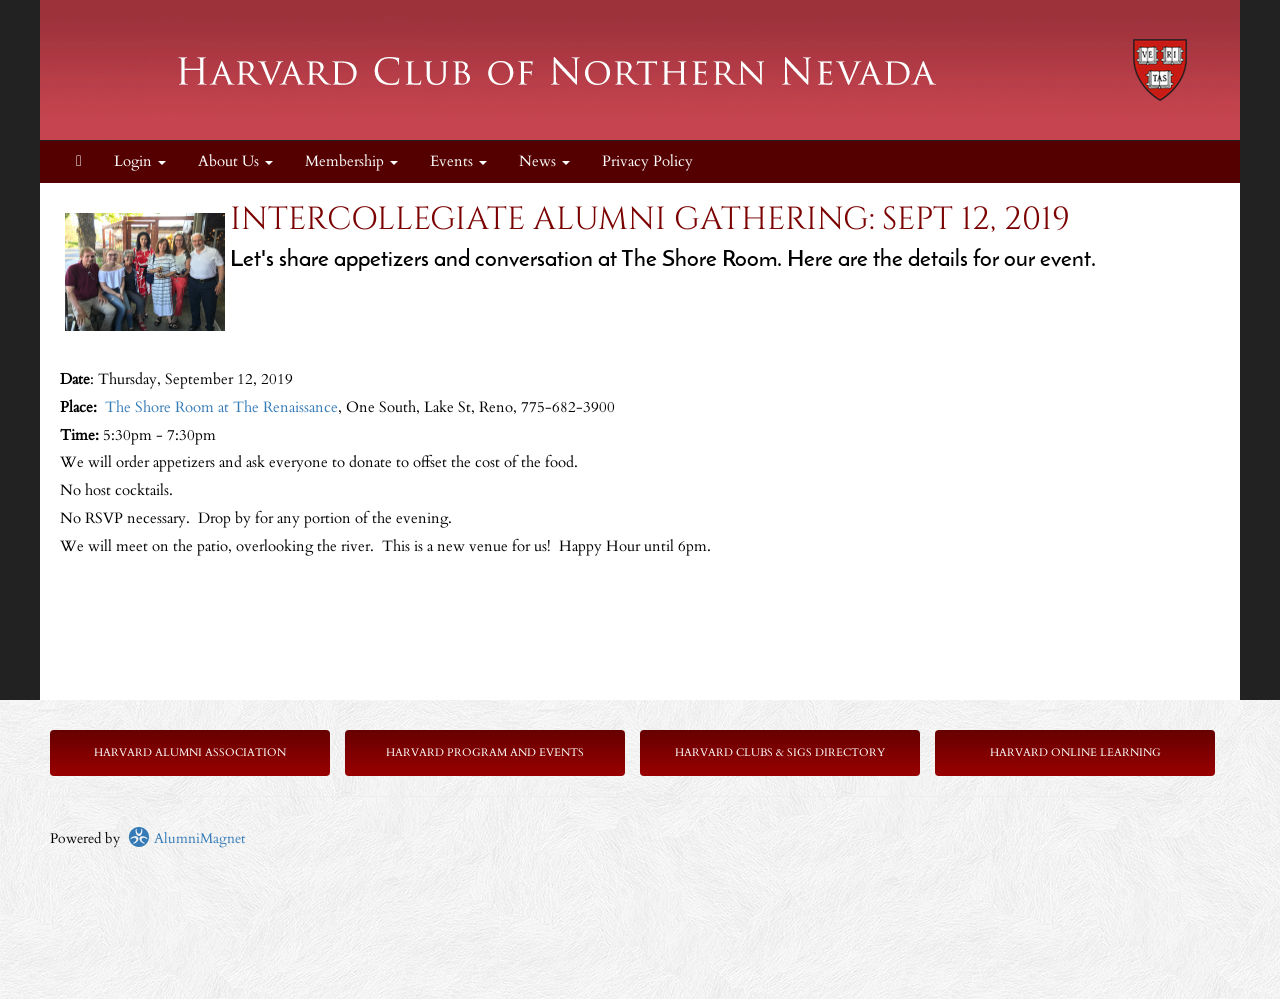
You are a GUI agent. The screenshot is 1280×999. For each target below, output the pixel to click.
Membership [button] (351, 161)
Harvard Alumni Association (190, 752)
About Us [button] (235, 161)
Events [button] (458, 161)
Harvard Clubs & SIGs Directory (780, 752)
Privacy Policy (647, 161)
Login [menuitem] (140, 161)
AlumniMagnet (186, 838)
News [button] (544, 161)
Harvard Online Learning (1075, 752)
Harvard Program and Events (485, 752)
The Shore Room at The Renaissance (221, 407)
